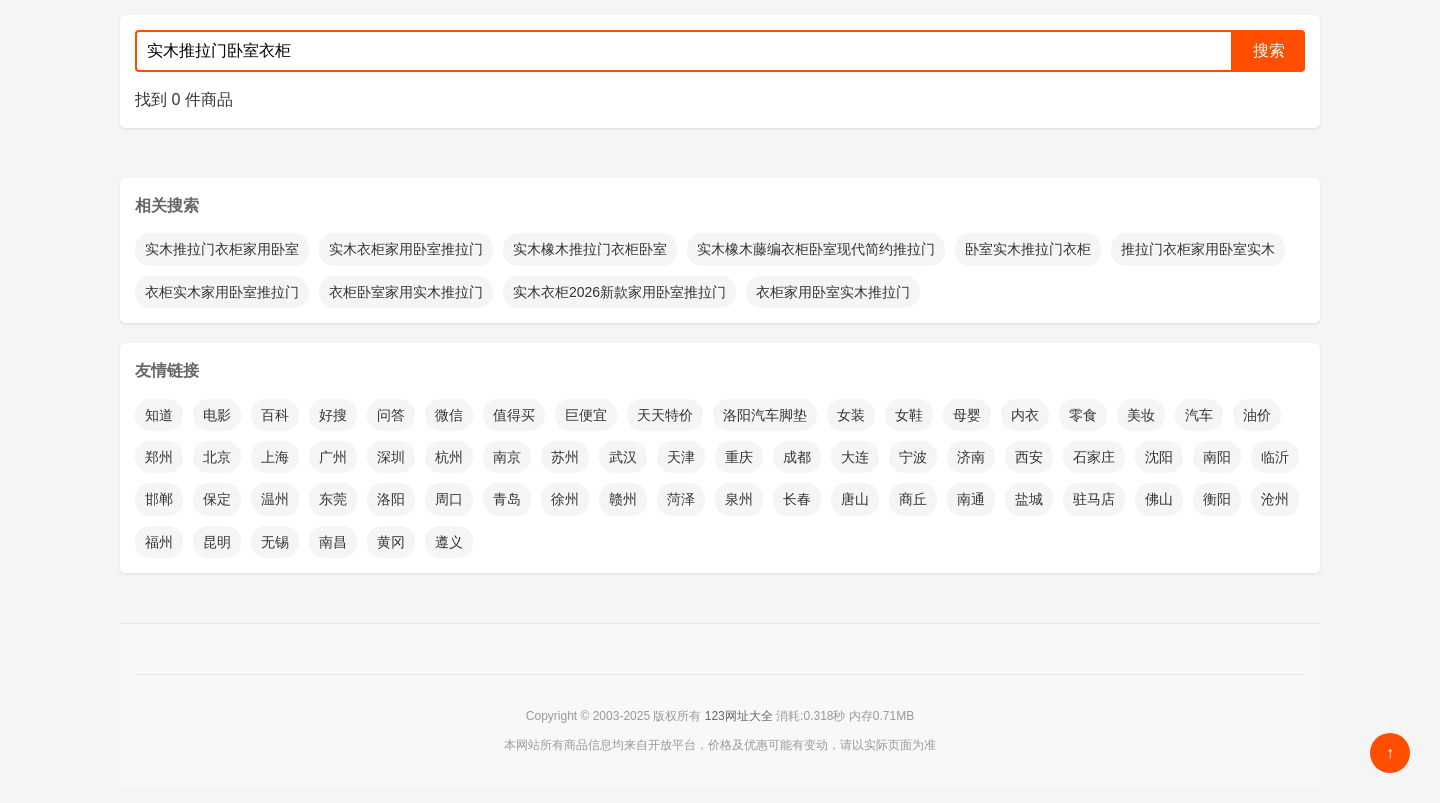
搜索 (1269, 50)
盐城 (1029, 499)
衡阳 (1217, 499)
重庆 (739, 457)
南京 (507, 457)
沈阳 (1159, 457)
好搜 (333, 415)
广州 (333, 457)
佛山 (1159, 499)
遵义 (449, 542)
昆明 (217, 542)
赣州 (623, 499)
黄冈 (391, 542)
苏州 (565, 457)
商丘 (913, 499)
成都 (797, 457)
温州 (275, 499)
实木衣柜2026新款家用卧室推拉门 (619, 292)
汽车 (1199, 415)
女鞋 (909, 415)
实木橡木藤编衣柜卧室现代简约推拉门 (816, 249)
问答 (391, 415)
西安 (1029, 457)
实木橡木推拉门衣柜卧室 (590, 249)
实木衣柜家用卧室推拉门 (406, 249)
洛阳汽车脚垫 (765, 415)
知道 (159, 415)
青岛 (507, 499)
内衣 (1025, 415)
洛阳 (391, 499)
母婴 (967, 415)
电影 (217, 415)
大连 (855, 457)
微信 (449, 415)
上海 (275, 457)
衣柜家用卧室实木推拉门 (833, 292)
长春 (797, 499)
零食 (1083, 415)
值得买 (514, 415)
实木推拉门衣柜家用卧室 (222, 249)
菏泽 (681, 499)
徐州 (565, 499)
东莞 (333, 499)
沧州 (1275, 499)
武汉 (623, 457)
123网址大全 (739, 716)
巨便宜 (586, 415)
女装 (851, 415)
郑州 (159, 457)
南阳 (1217, 457)
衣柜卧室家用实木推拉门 (406, 292)
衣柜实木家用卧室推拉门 (222, 292)
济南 (971, 457)
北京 (217, 457)
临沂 (1275, 457)
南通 (971, 499)
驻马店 (1094, 499)
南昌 (333, 542)
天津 (681, 457)
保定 (217, 499)
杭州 (449, 457)
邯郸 (159, 499)
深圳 (391, 457)
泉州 (739, 499)
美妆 (1141, 415)
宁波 (913, 457)
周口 (449, 499)
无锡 (275, 542)
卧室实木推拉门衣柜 (1028, 249)
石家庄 (1094, 457)
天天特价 (665, 415)
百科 (275, 415)
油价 (1257, 415)
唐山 (855, 499)
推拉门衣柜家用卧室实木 (1198, 249)
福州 (159, 542)
